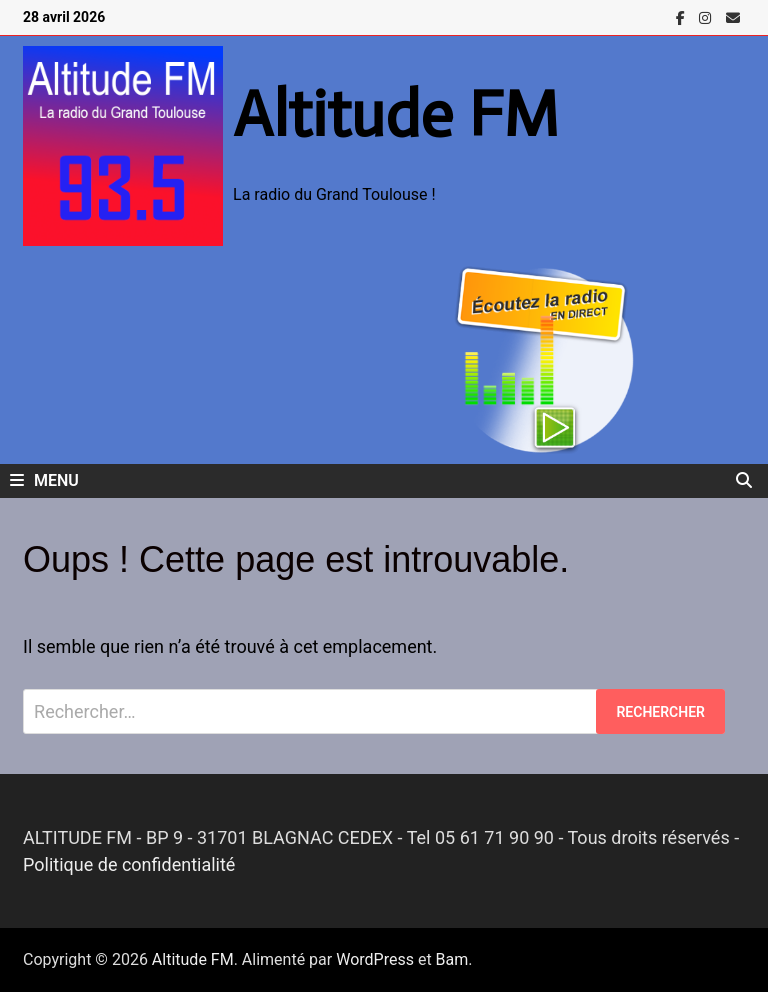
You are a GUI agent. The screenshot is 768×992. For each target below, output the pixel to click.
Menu (44, 480)
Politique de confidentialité (129, 864)
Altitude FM (396, 114)
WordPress (375, 959)
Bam (452, 959)
